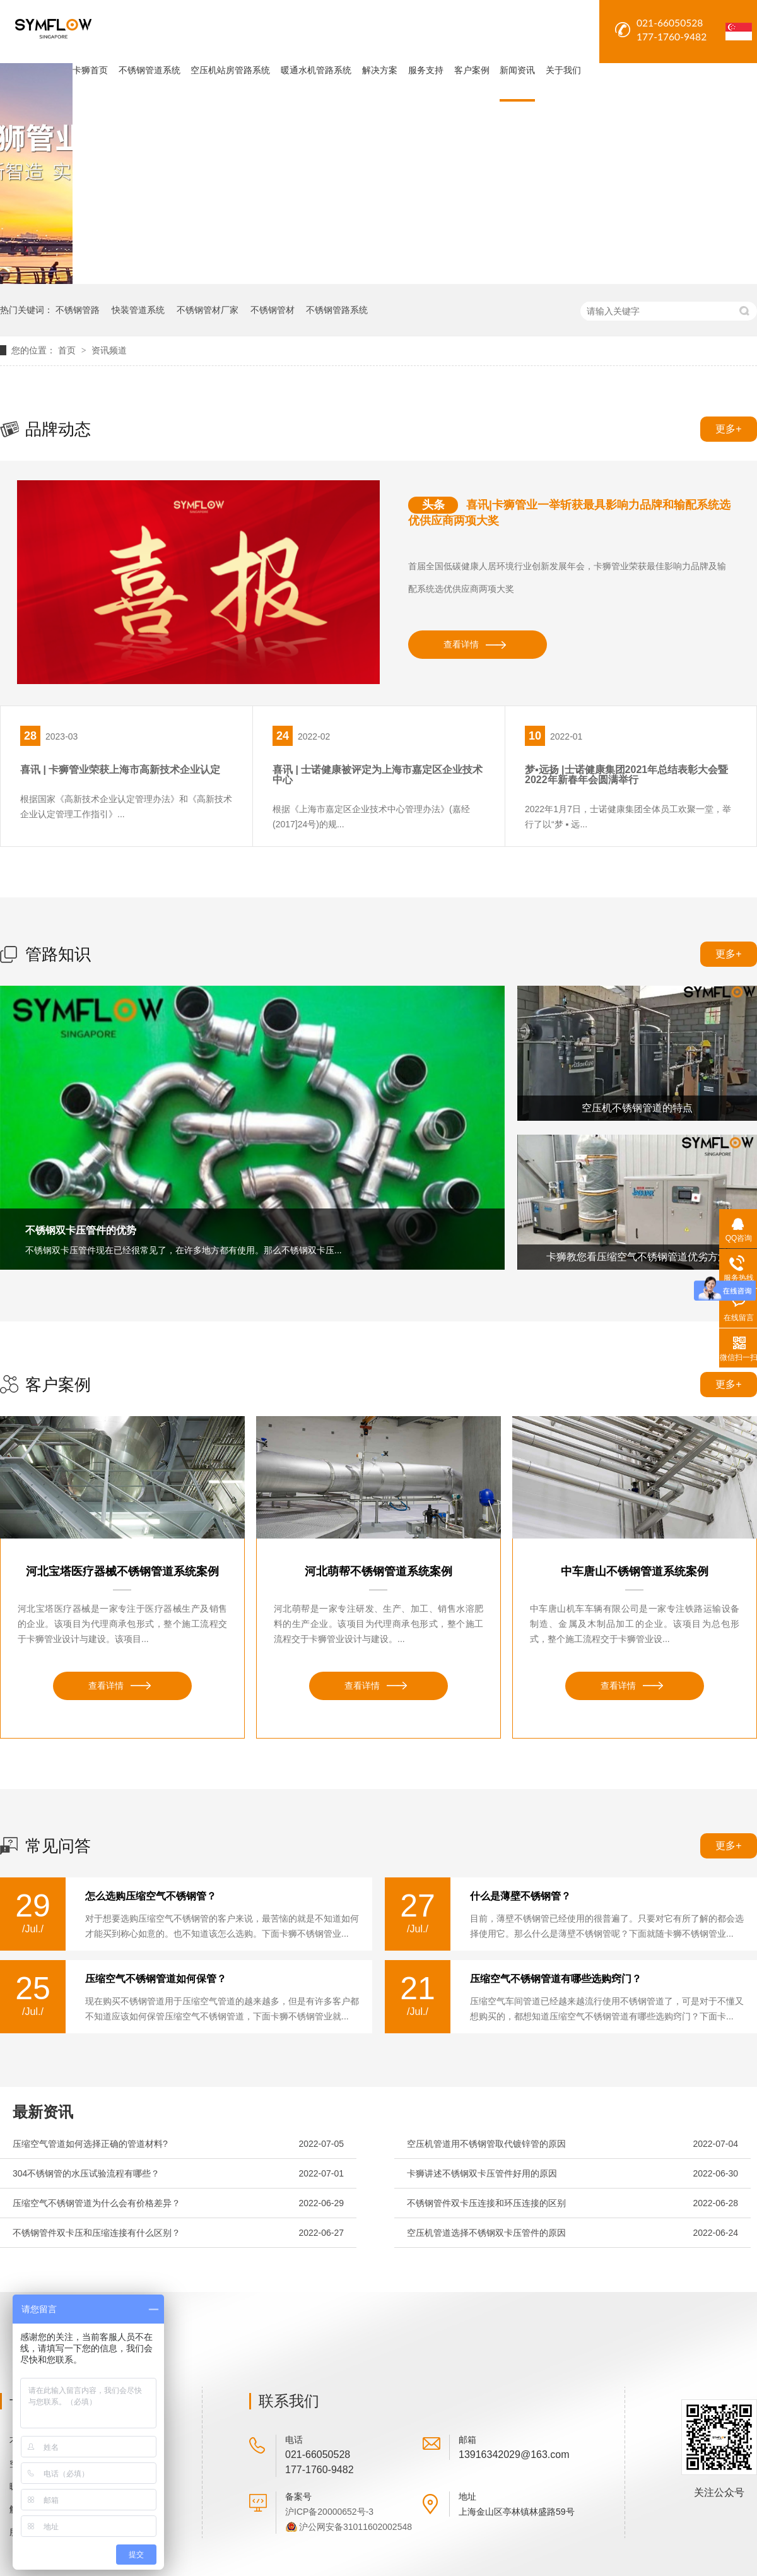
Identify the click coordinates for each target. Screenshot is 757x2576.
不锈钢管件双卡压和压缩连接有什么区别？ (96, 2233)
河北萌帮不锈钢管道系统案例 (378, 1571)
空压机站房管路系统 (230, 70)
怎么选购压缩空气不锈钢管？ (150, 1896)
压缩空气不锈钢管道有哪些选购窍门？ (556, 1979)
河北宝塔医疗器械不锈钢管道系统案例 (122, 1571)
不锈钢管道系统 (149, 70)
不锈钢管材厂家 (207, 310)
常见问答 (58, 1845)
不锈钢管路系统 (337, 310)
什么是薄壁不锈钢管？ (520, 1896)
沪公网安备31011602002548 (355, 2527)
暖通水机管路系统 (316, 70)
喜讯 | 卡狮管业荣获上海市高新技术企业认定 (120, 769)
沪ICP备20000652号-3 (329, 2512)
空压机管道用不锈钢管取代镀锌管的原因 (486, 2144)
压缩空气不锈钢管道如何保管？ (155, 1979)
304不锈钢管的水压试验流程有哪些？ (86, 2173)
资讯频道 (109, 350)
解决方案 (379, 70)
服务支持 (425, 70)
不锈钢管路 (78, 310)
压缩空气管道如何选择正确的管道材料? (90, 2144)
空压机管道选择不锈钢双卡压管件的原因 (486, 2233)
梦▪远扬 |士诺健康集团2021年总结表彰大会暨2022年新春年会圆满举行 (626, 774)
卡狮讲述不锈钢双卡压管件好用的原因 (482, 2173)
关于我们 (563, 70)
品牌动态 (58, 429)
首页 (68, 350)
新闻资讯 (517, 70)
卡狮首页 (90, 70)
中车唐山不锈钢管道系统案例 (634, 1571)
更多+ (728, 428)
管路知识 (58, 954)
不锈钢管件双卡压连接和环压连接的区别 (486, 2203)
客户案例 (472, 70)
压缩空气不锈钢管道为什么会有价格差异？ (96, 2203)
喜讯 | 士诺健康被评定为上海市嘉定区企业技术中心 (378, 774)
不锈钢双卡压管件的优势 (80, 1230)
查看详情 (461, 644)
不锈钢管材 (272, 310)
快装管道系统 (138, 310)
